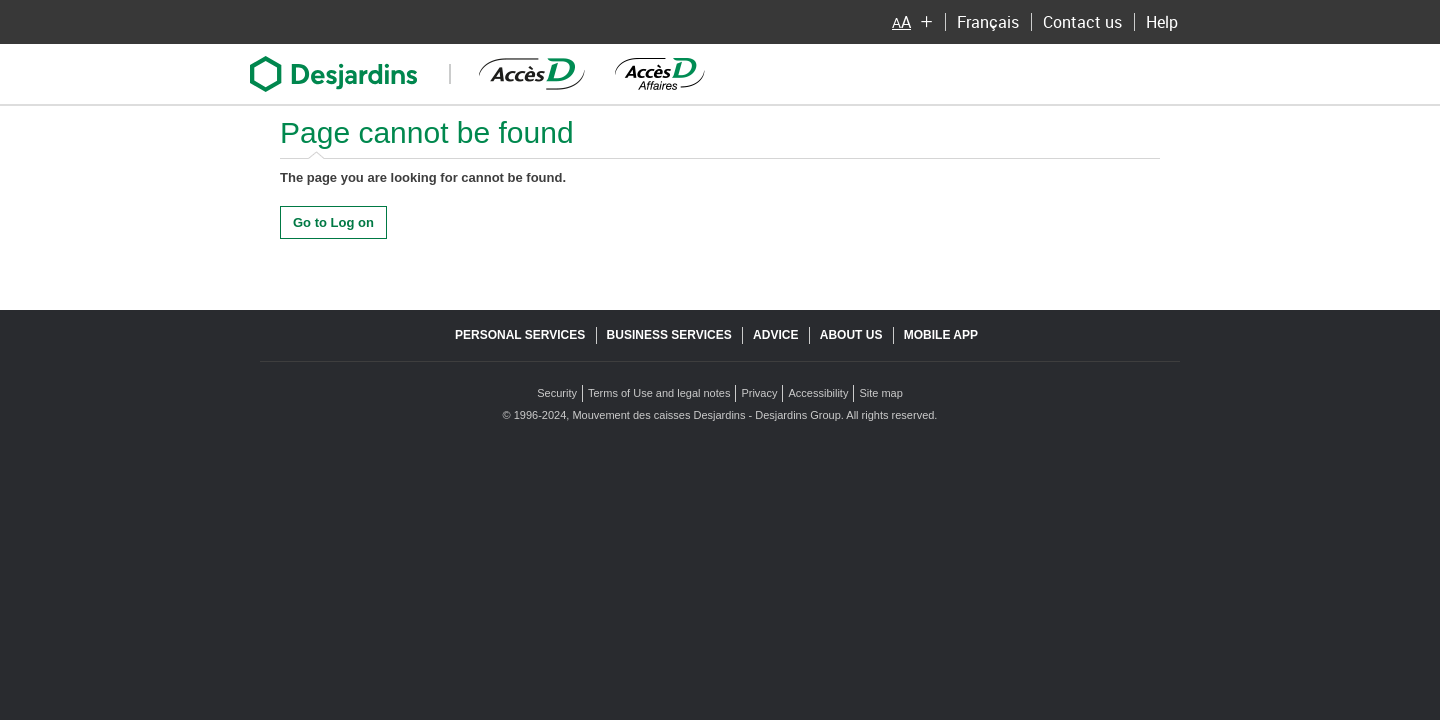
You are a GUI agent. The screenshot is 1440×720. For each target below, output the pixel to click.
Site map (880, 393)
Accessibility (818, 393)
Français (987, 24)
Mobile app (941, 335)
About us (851, 335)
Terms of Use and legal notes (659, 393)
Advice (775, 335)
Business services (669, 335)
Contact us (1085, 24)
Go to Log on (333, 222)
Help (1165, 24)
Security (557, 393)
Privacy (759, 393)
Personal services (520, 335)
